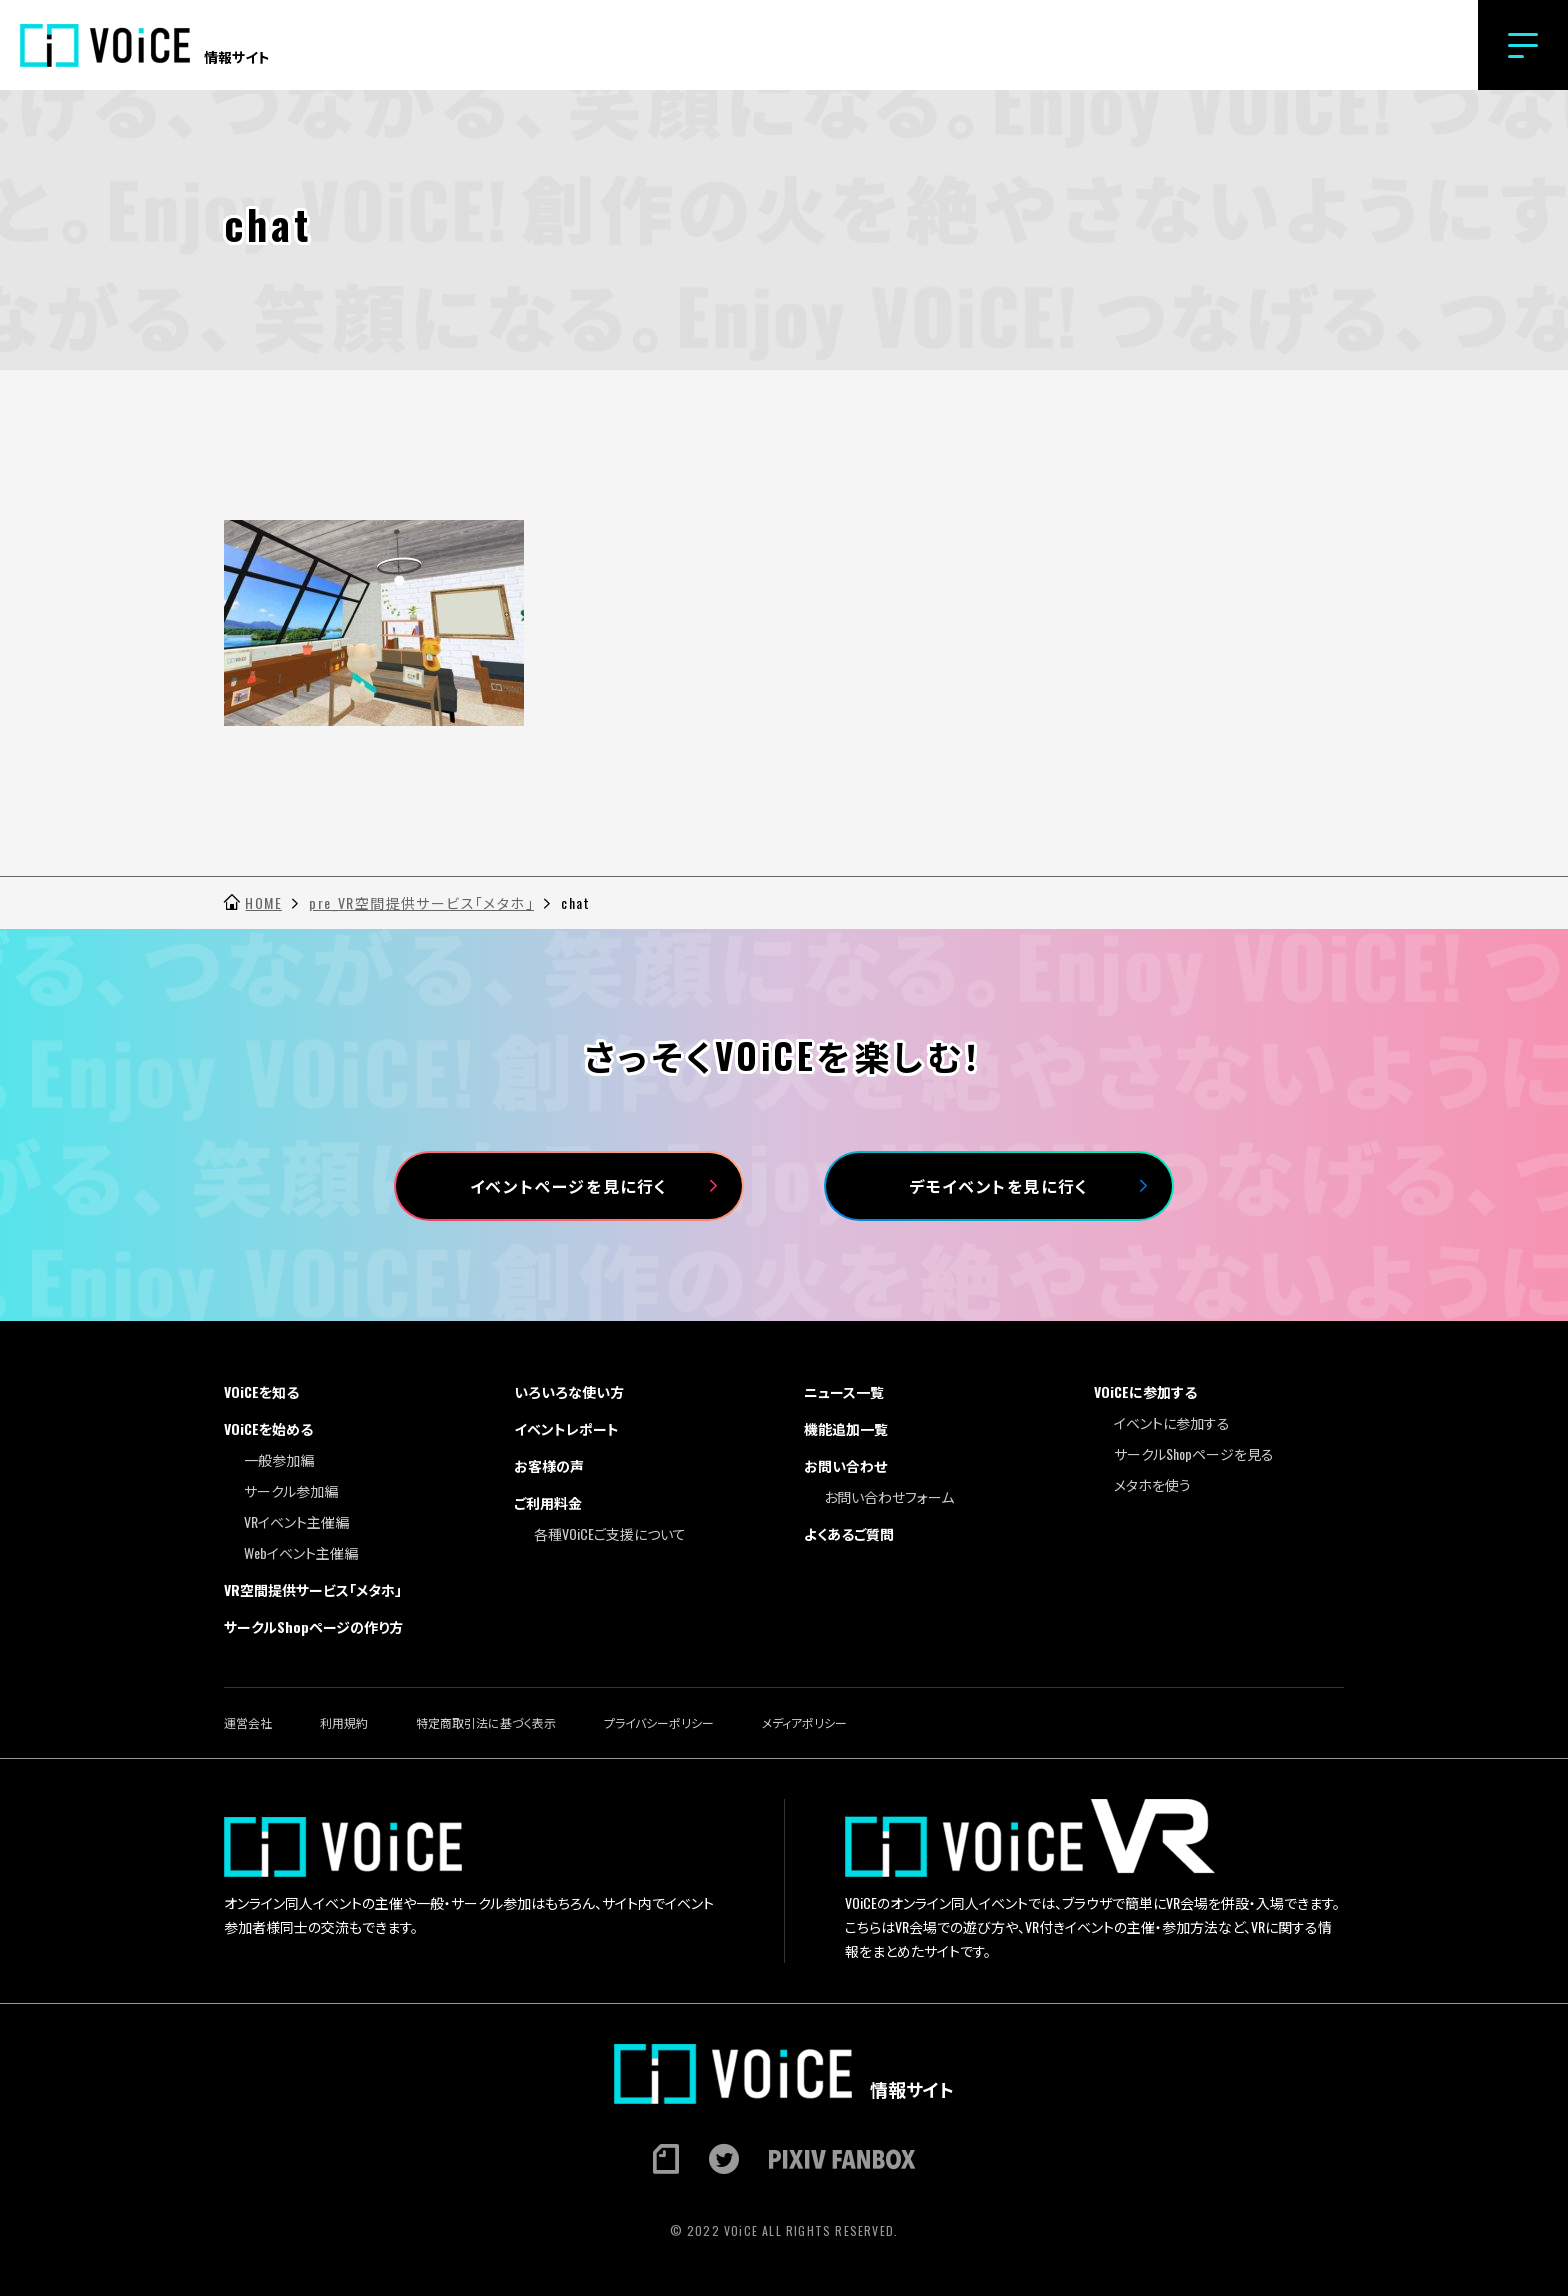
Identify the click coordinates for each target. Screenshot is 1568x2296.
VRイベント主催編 (296, 1521)
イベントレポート (566, 1428)
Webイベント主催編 (301, 1552)
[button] (1523, 45)
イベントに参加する (1172, 1422)
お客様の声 (549, 1465)
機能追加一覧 (846, 1428)
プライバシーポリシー (659, 1722)
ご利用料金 (548, 1502)
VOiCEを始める (268, 1428)
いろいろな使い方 (569, 1391)
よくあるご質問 (849, 1533)
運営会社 (248, 1722)
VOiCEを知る (261, 1391)
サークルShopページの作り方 (313, 1626)
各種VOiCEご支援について (610, 1533)
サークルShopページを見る (1194, 1453)
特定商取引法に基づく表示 (486, 1722)
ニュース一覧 (844, 1391)
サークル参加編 (291, 1490)
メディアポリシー (804, 1722)
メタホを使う (1152, 1484)
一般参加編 (279, 1459)
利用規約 (344, 1722)
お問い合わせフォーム (889, 1496)
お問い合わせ (845, 1465)
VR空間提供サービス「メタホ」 (313, 1589)
